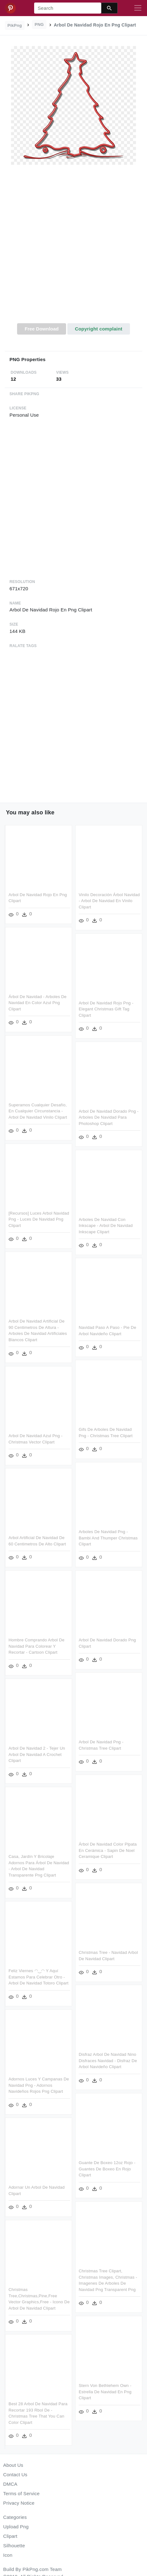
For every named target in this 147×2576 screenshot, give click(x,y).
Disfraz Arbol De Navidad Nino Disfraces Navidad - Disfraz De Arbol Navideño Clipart (107, 2057)
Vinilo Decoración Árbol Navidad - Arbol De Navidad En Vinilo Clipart (108, 900)
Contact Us (15, 2474)
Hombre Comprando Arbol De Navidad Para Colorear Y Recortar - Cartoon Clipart (36, 1643)
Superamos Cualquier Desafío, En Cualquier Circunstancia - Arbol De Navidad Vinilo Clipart (38, 1110)
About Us (13, 2465)
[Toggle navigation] (137, 8)
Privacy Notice (18, 2503)
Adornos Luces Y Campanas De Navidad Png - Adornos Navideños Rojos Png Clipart (39, 2081)
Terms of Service (21, 2493)
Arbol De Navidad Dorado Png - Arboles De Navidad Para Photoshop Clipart (108, 1116)
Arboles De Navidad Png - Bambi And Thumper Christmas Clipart (107, 1535)
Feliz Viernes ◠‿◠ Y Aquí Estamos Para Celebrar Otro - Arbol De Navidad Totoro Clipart (39, 1973)
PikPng (15, 25)
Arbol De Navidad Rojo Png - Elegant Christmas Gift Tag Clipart (105, 1008)
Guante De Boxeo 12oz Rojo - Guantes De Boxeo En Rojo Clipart (106, 2165)
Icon (7, 2555)
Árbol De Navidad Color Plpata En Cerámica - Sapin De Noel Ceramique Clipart (107, 1847)
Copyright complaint (98, 328)
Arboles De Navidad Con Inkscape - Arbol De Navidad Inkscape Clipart (105, 1224)
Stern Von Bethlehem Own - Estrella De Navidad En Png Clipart (104, 2387)
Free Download (42, 328)
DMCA (10, 2484)
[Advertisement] (72, 247)
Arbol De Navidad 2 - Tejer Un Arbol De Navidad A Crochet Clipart (37, 1751)
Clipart (10, 2536)
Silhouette (14, 2545)
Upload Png (16, 2526)
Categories (15, 2517)
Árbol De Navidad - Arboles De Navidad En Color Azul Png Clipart (38, 1002)
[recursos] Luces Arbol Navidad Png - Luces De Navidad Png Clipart (39, 1218)
